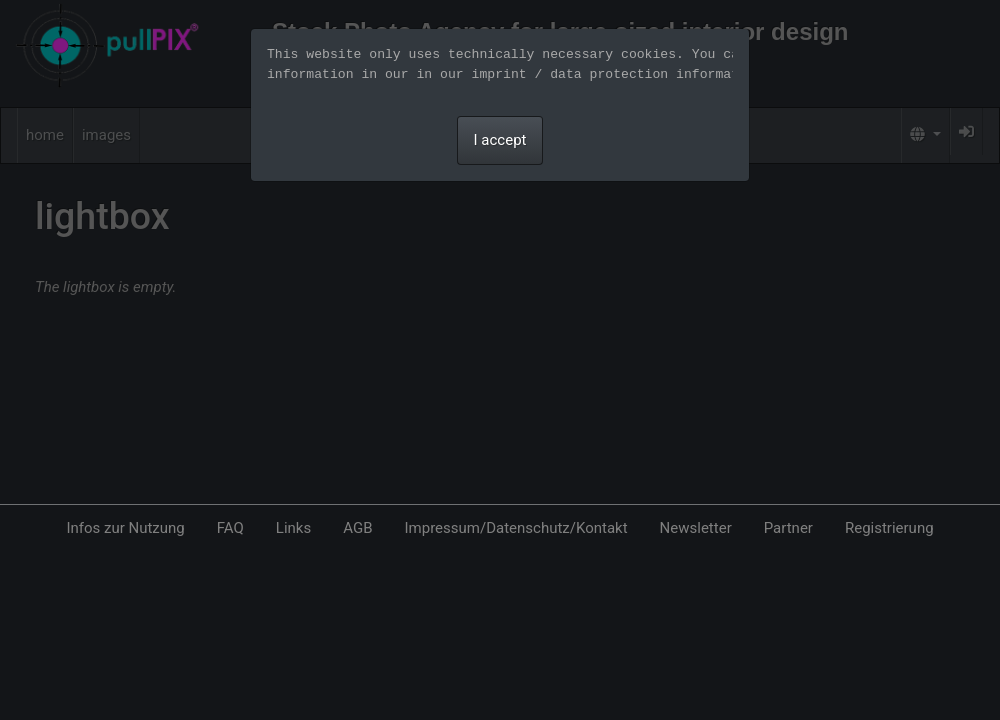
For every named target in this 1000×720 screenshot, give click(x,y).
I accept (500, 140)
